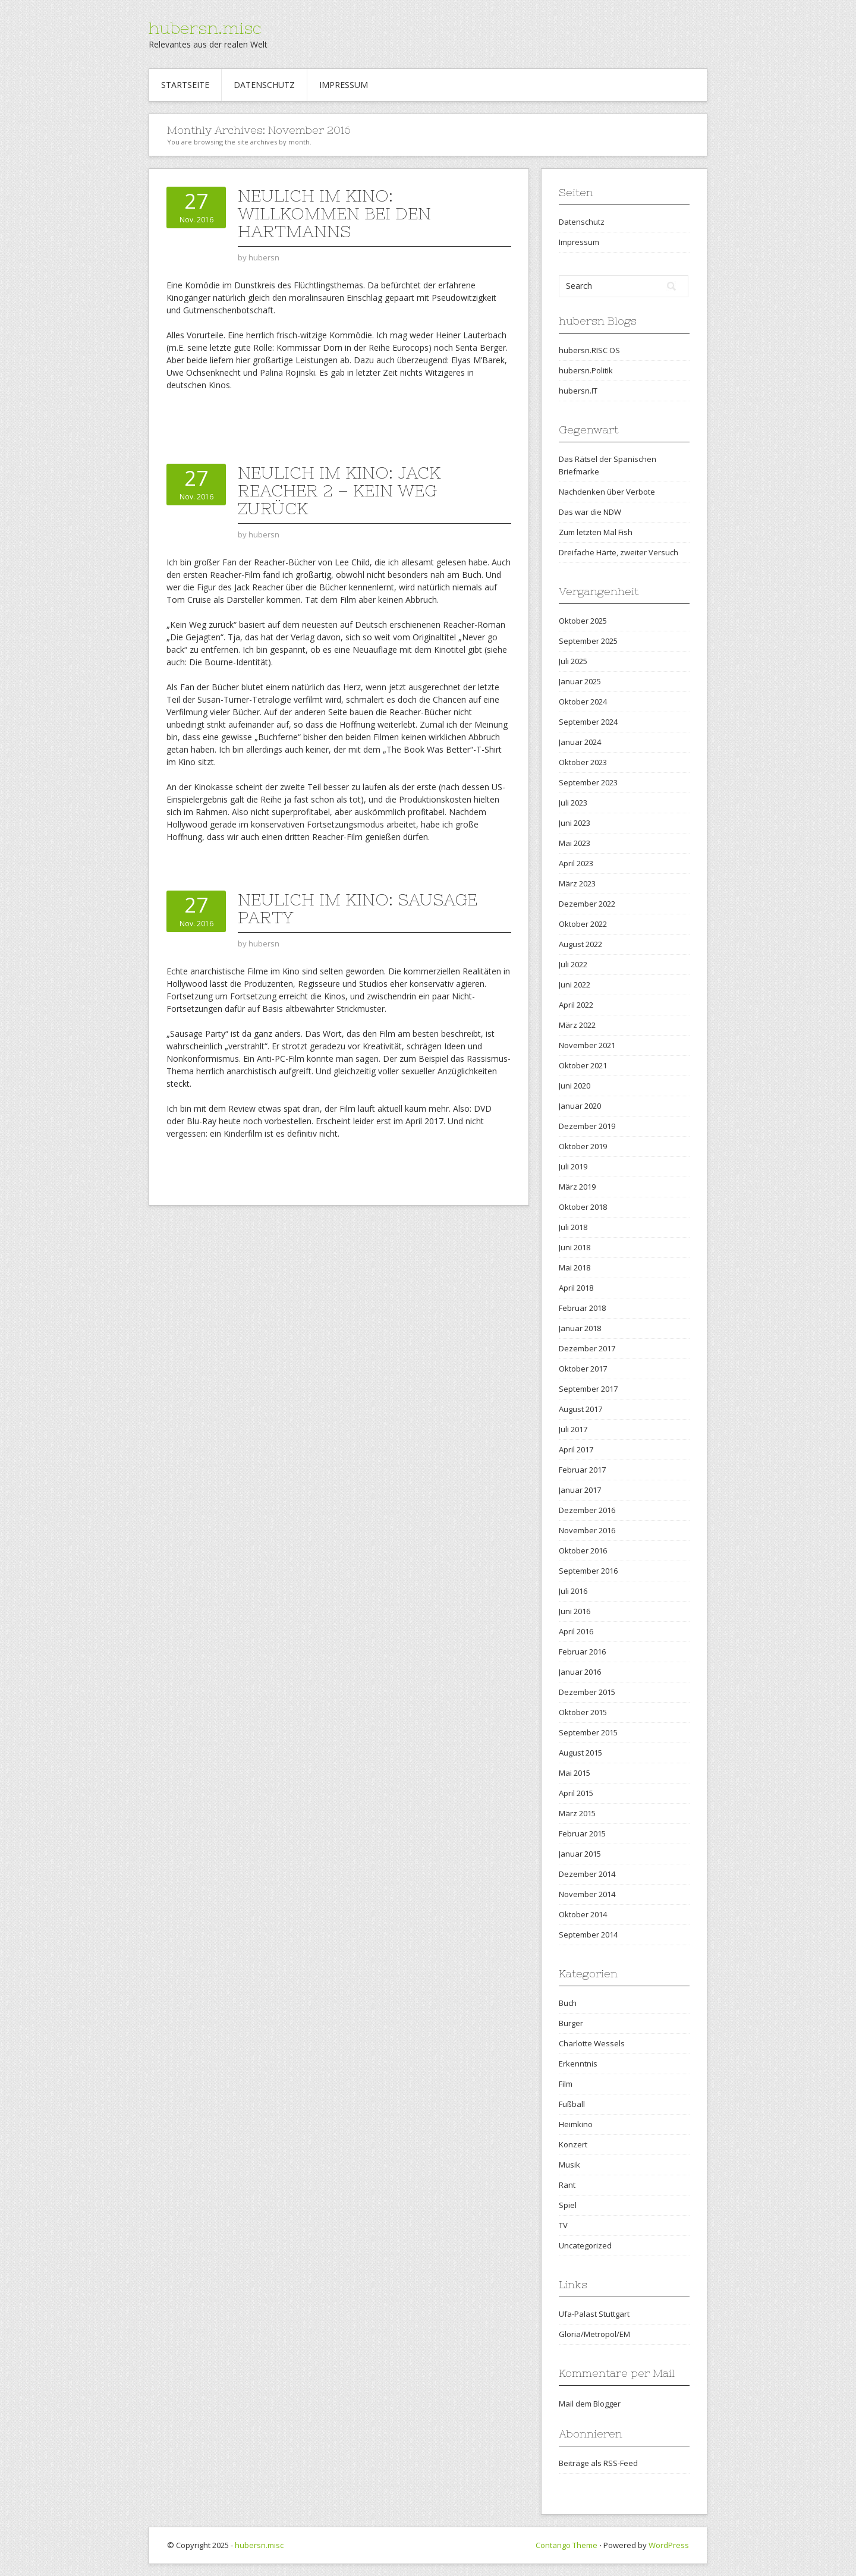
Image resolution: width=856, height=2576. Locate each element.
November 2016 (587, 1530)
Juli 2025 (573, 661)
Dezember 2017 (587, 1348)
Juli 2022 (573, 964)
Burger (571, 2023)
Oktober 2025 (583, 620)
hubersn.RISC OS (589, 350)
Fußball (572, 2104)
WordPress (669, 2545)
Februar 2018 (582, 1308)
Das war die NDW (590, 512)
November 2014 (587, 1894)
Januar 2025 (580, 681)
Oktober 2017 (583, 1368)
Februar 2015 (582, 1833)
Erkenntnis (578, 2063)
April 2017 (576, 1449)
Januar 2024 (580, 742)
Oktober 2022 (583, 924)
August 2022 (580, 944)
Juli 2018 (573, 1227)
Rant (567, 2184)
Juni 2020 (574, 1085)
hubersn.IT (578, 390)
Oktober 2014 (583, 1914)
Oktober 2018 (583, 1206)
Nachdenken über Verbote (607, 491)
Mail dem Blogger (590, 2403)
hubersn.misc (205, 27)
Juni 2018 (574, 1247)
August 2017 (580, 1409)
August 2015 (580, 1752)
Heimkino (576, 2124)
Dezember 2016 (587, 1510)
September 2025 (588, 641)
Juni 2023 (574, 822)
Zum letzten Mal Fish (595, 532)
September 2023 (588, 782)
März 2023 (577, 883)
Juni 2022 (574, 984)
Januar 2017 (580, 1489)
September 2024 (588, 721)
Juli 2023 (573, 802)
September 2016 (588, 1570)
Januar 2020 (580, 1105)
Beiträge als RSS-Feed (598, 2463)
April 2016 (576, 1631)
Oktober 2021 (583, 1065)
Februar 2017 (582, 1469)
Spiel (568, 2205)
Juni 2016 (574, 1611)
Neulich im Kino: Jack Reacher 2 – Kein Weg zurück (339, 490)
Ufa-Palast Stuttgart (594, 2313)
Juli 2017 (573, 1429)
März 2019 (577, 1186)
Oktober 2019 (583, 1146)
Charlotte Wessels (592, 2043)
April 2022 (576, 1004)
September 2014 (588, 1934)
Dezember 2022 (587, 903)
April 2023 (576, 863)
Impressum (343, 84)
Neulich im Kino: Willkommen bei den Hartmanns (334, 213)
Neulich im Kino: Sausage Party (357, 908)
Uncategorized (585, 2245)
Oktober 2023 (583, 762)
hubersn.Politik (586, 370)
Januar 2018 (580, 1328)
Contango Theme (566, 2545)
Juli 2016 (573, 1591)
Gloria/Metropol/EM (594, 2334)
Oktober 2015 (583, 1712)
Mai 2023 (574, 843)
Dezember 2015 (587, 1692)
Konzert (573, 2144)
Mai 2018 (574, 1267)
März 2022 (577, 1025)
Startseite (185, 84)
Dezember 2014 (587, 1874)
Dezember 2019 (587, 1126)
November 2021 (587, 1045)
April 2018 (576, 1287)
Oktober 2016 (583, 1550)
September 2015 (588, 1732)
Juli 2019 (573, 1166)
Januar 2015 (580, 1853)
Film (565, 2083)
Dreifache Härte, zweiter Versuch (618, 552)
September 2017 (588, 1388)
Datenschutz (264, 84)
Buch (568, 2003)
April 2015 (576, 1793)
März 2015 (577, 1813)
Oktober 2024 (583, 701)
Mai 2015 (574, 1772)
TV (563, 2225)
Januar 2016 (580, 1671)
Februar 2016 (582, 1651)
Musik (569, 2164)
